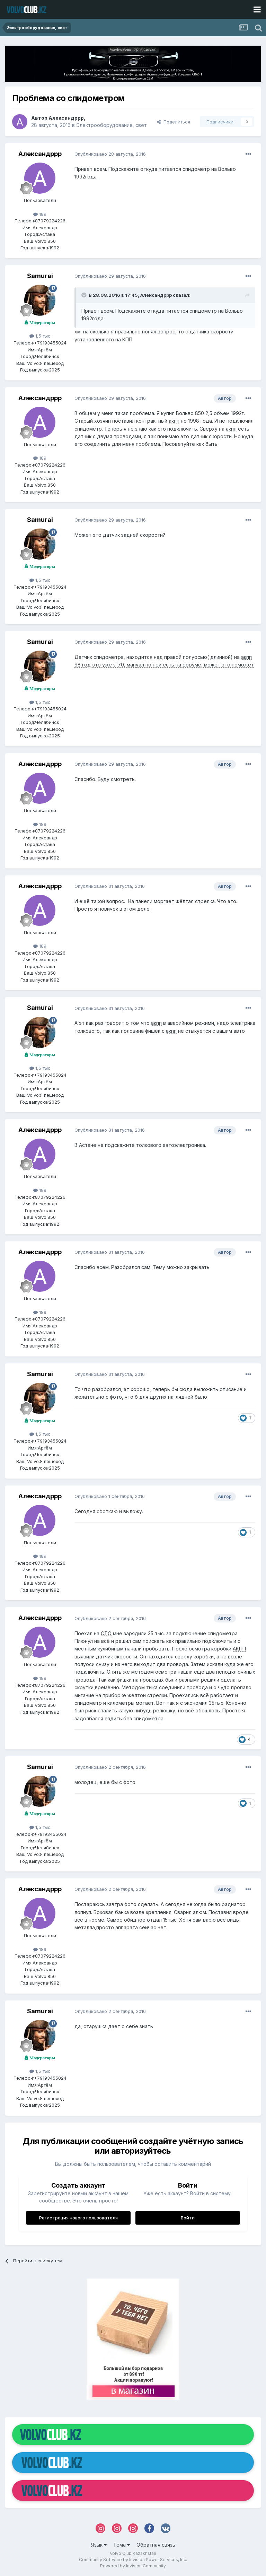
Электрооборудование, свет (111, 125)
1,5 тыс (40, 336)
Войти (188, 2217)
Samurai (40, 275)
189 (39, 214)
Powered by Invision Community (133, 2565)
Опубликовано (110, 154)
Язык (99, 2545)
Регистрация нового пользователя (78, 2217)
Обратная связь (155, 2545)
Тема (121, 2545)
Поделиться (173, 122)
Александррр (66, 118)
